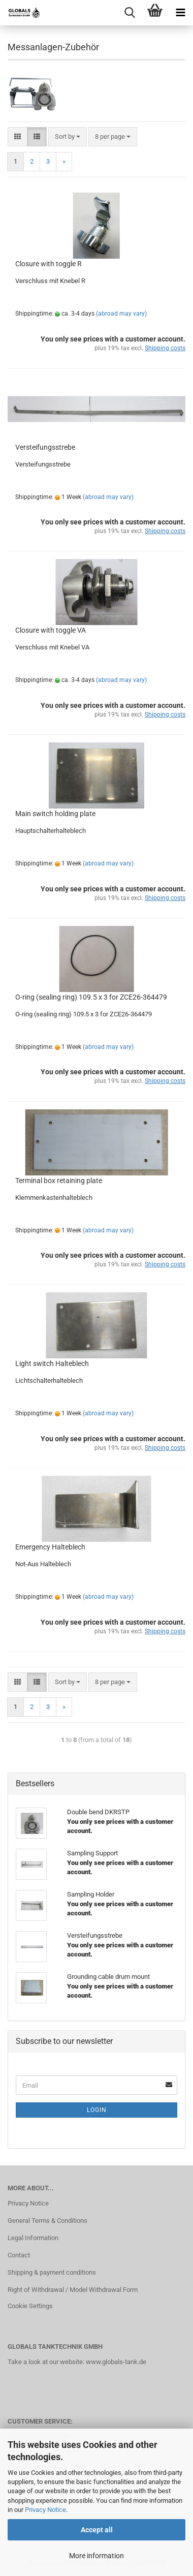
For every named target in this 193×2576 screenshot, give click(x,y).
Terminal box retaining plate (58, 1180)
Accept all (97, 2530)
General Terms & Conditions (47, 2220)
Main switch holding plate (55, 814)
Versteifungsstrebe (45, 447)
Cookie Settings (30, 2306)
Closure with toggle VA (50, 630)
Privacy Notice (45, 2509)
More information (96, 2556)
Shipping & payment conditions (52, 2272)
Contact (19, 2255)
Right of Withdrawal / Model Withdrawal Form (73, 2289)
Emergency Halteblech (50, 1547)
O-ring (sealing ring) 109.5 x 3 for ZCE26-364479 (91, 997)
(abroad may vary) (121, 313)
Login (97, 2110)
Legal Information (33, 2238)
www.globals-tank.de (116, 2362)
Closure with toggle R (48, 264)
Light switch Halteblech (52, 1363)
